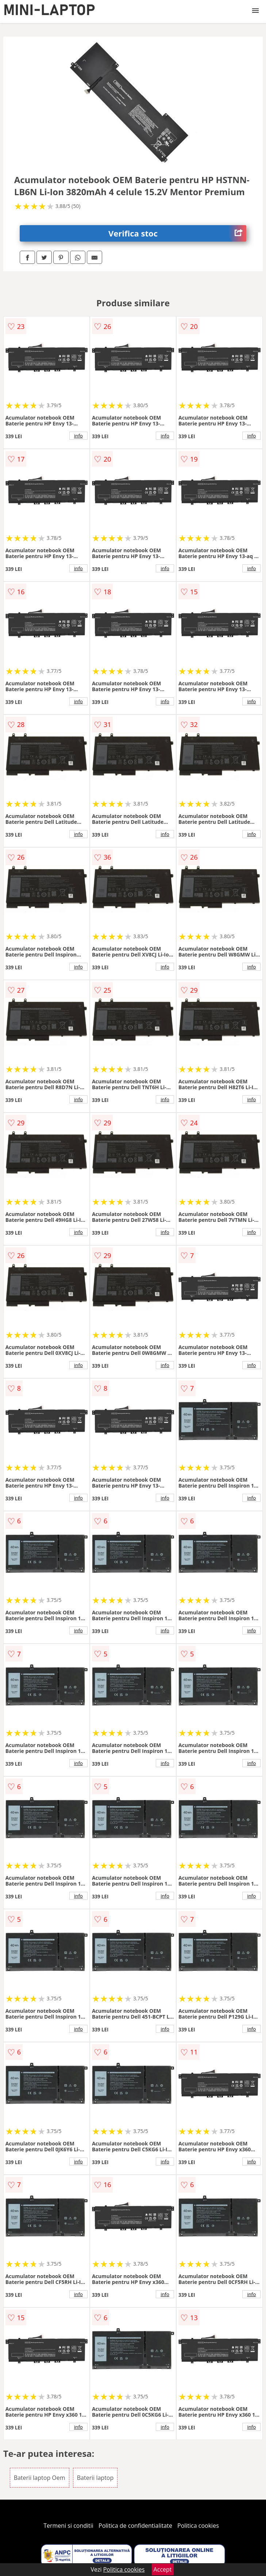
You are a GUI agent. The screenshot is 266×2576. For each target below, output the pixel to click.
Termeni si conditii (68, 2526)
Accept (163, 2569)
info (78, 435)
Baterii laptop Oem (39, 2478)
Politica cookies (198, 2526)
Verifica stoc (177, 233)
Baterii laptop (95, 2478)
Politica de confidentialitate (135, 2526)
